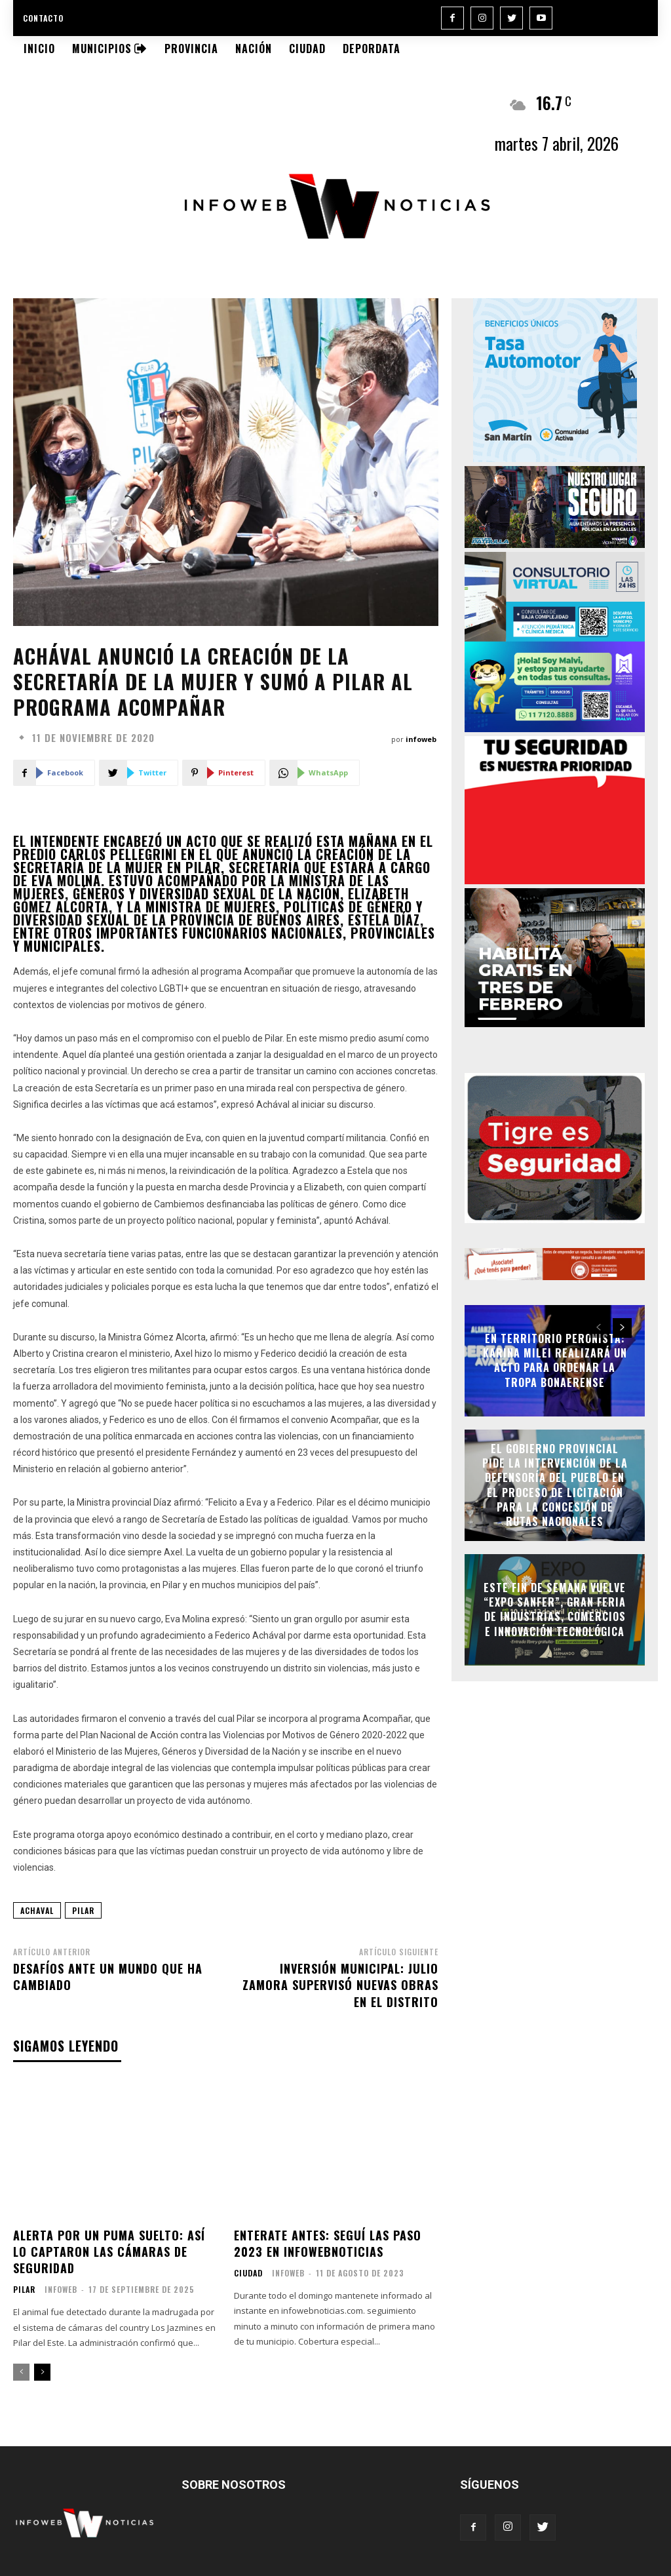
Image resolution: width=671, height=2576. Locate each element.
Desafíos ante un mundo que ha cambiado (107, 1976)
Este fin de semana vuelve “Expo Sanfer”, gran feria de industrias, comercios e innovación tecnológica (555, 1609)
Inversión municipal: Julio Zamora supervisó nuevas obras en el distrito (340, 1985)
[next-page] (42, 2372)
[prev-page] (21, 2372)
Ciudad (248, 2273)
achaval (37, 1910)
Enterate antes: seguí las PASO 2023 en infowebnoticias (327, 2243)
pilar (83, 1910)
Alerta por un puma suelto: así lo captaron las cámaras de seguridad (109, 2251)
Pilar (24, 2289)
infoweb (421, 739)
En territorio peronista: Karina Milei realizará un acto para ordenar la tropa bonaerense (555, 1360)
